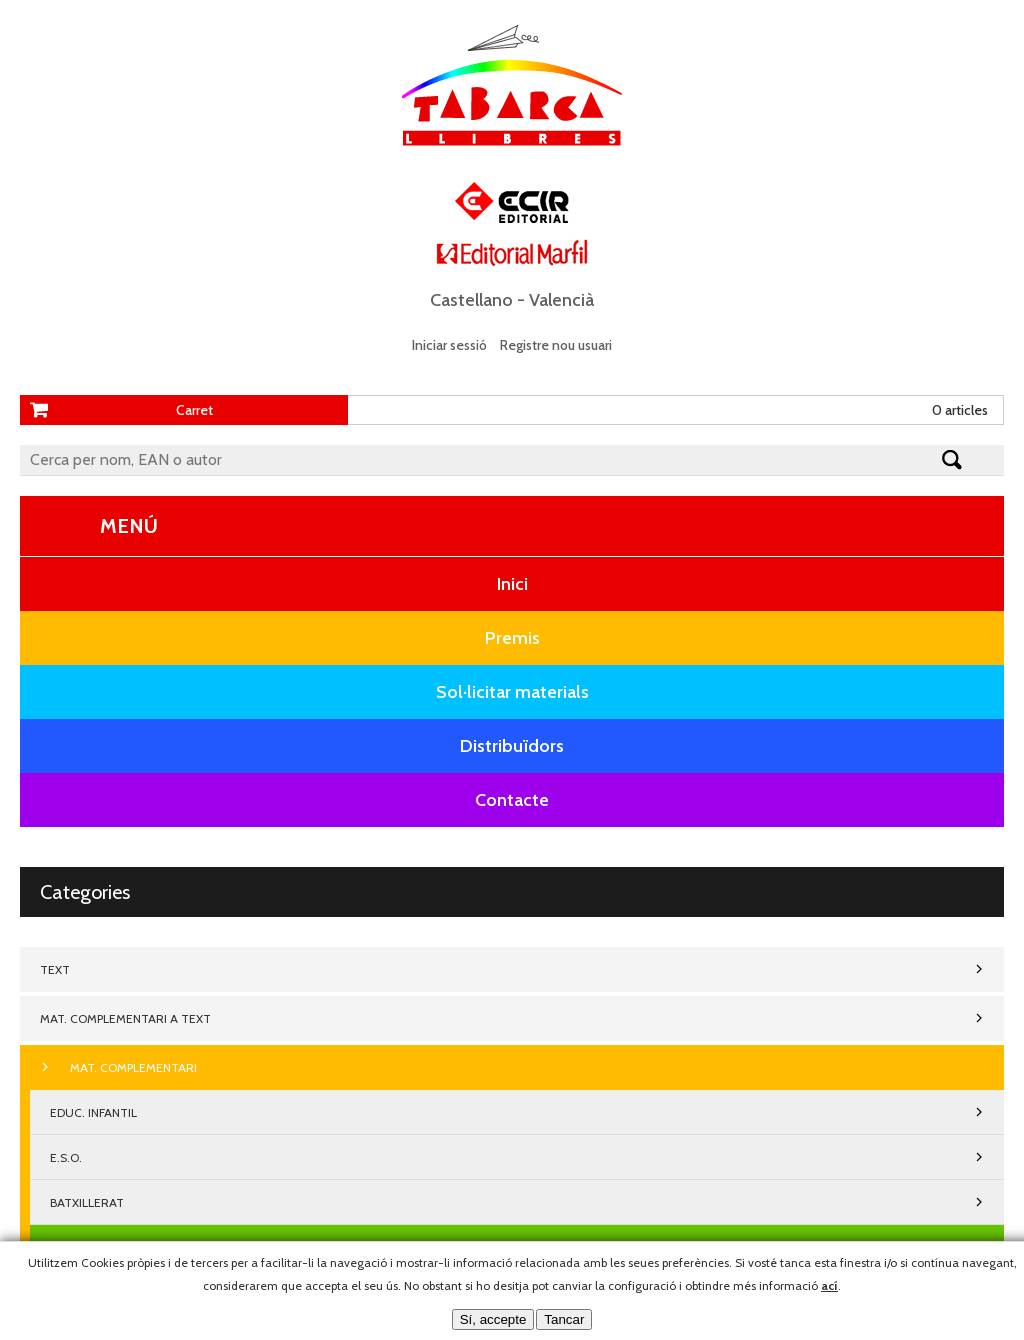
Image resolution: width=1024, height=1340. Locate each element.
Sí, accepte (493, 1319)
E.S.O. (66, 1157)
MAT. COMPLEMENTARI (133, 1067)
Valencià (561, 300)
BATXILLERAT (87, 1202)
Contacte (512, 800)
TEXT (55, 969)
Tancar (564, 1319)
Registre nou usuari (556, 345)
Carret (194, 410)
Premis (512, 638)
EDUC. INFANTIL (93, 1112)
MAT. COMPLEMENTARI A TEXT (125, 1018)
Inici (512, 584)
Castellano (471, 300)
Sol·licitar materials (512, 692)
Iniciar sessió (449, 345)
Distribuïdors (512, 746)
